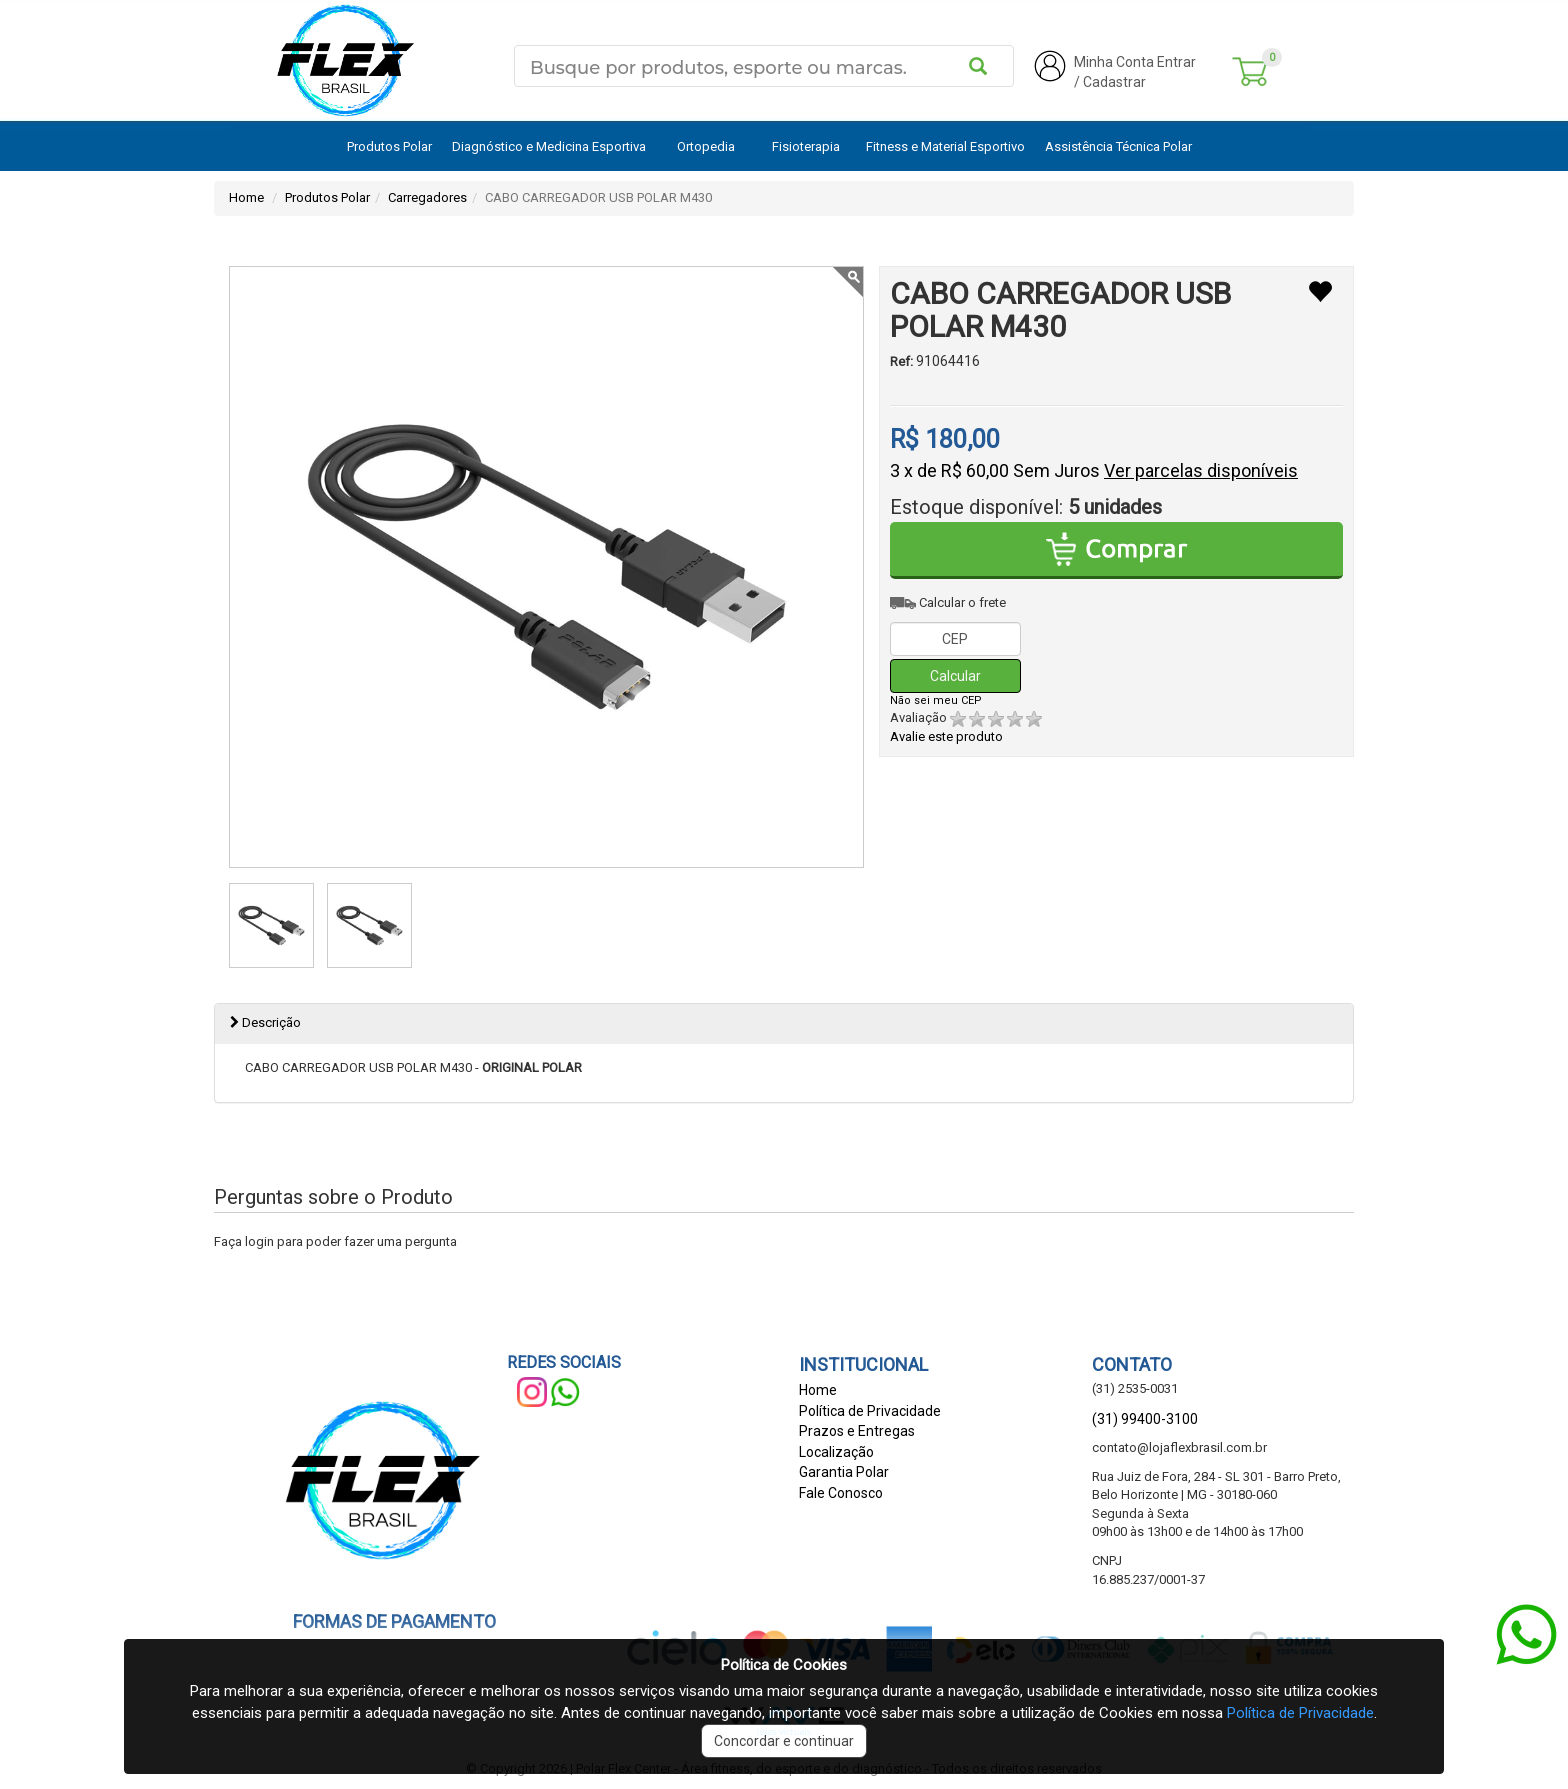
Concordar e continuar (784, 1741)
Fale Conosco (841, 1493)
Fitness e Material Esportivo (945, 146)
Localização (836, 1452)
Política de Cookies (784, 1665)
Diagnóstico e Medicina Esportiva (549, 146)
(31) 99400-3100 (1145, 1419)
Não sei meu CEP (936, 700)
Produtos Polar (389, 146)
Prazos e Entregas (857, 1431)
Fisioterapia (806, 146)
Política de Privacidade (870, 1411)
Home (246, 197)
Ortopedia (706, 146)
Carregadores (427, 197)
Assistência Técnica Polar (1118, 146)
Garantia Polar (844, 1472)
